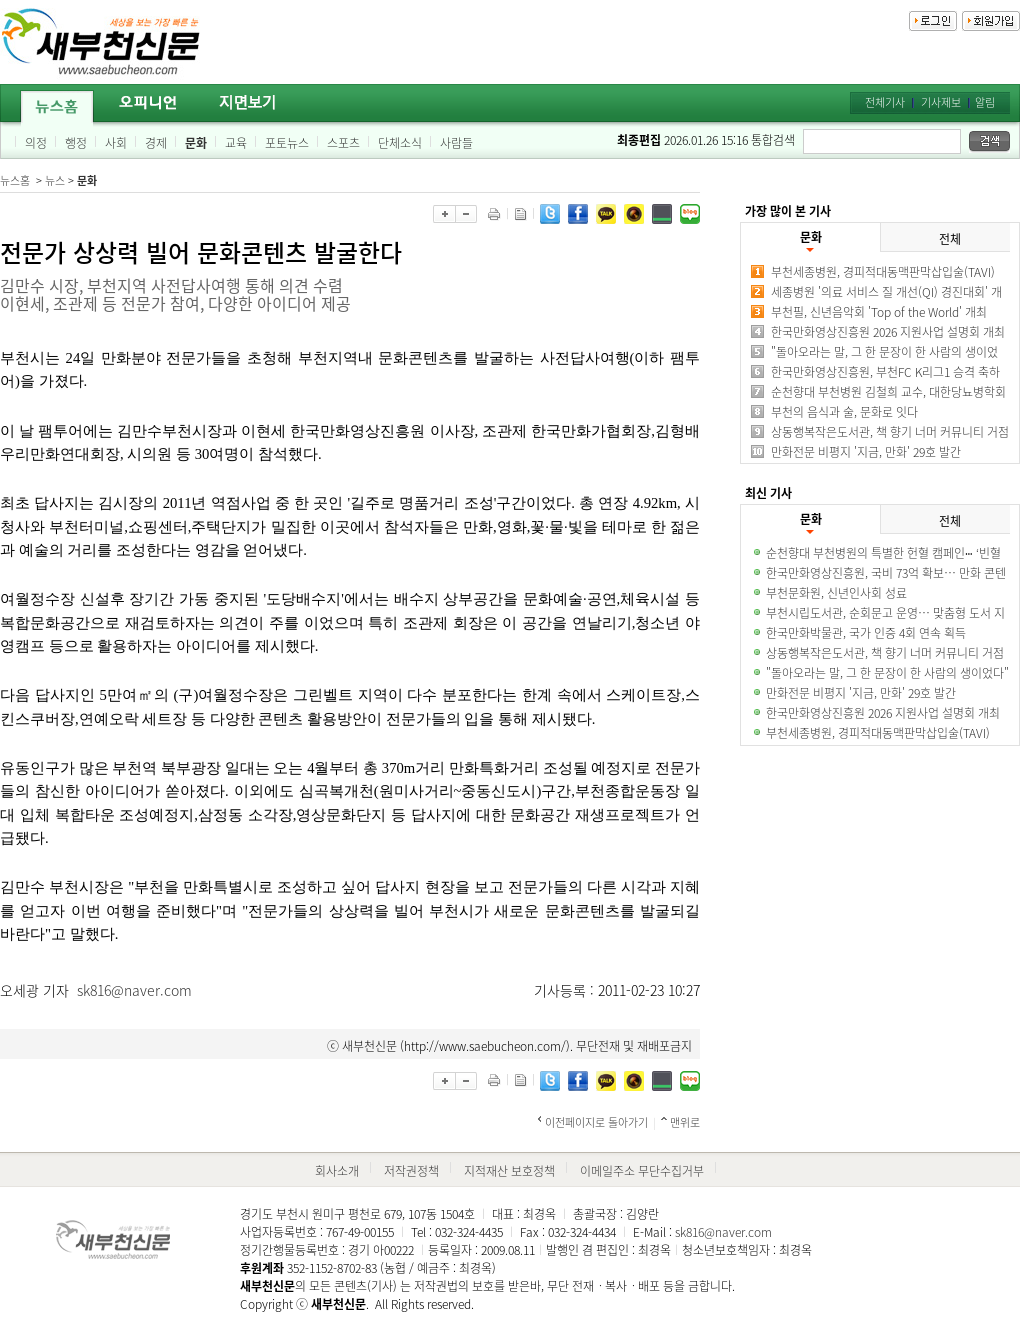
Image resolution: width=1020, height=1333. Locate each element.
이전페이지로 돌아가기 (596, 1122)
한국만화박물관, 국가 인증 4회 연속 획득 (866, 633)
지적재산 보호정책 (509, 1171)
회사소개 (337, 1171)
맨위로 (685, 1122)
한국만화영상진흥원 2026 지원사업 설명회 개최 (888, 332)
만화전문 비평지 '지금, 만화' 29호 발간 (866, 452)
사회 (116, 143)
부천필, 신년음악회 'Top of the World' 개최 (879, 312)
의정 (36, 143)
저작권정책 (411, 1171)
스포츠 (343, 143)
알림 (985, 102)
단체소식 (400, 143)
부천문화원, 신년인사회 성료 (836, 593)
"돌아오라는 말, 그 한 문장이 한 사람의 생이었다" (887, 673)
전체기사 (885, 102)
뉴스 (55, 180)
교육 (236, 143)
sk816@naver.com (134, 990)
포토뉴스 (287, 143)
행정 (76, 143)
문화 (196, 143)
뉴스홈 (15, 180)
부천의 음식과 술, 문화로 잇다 (844, 412)
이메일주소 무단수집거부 (642, 1171)
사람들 (456, 143)
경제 (156, 143)
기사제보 (941, 102)
